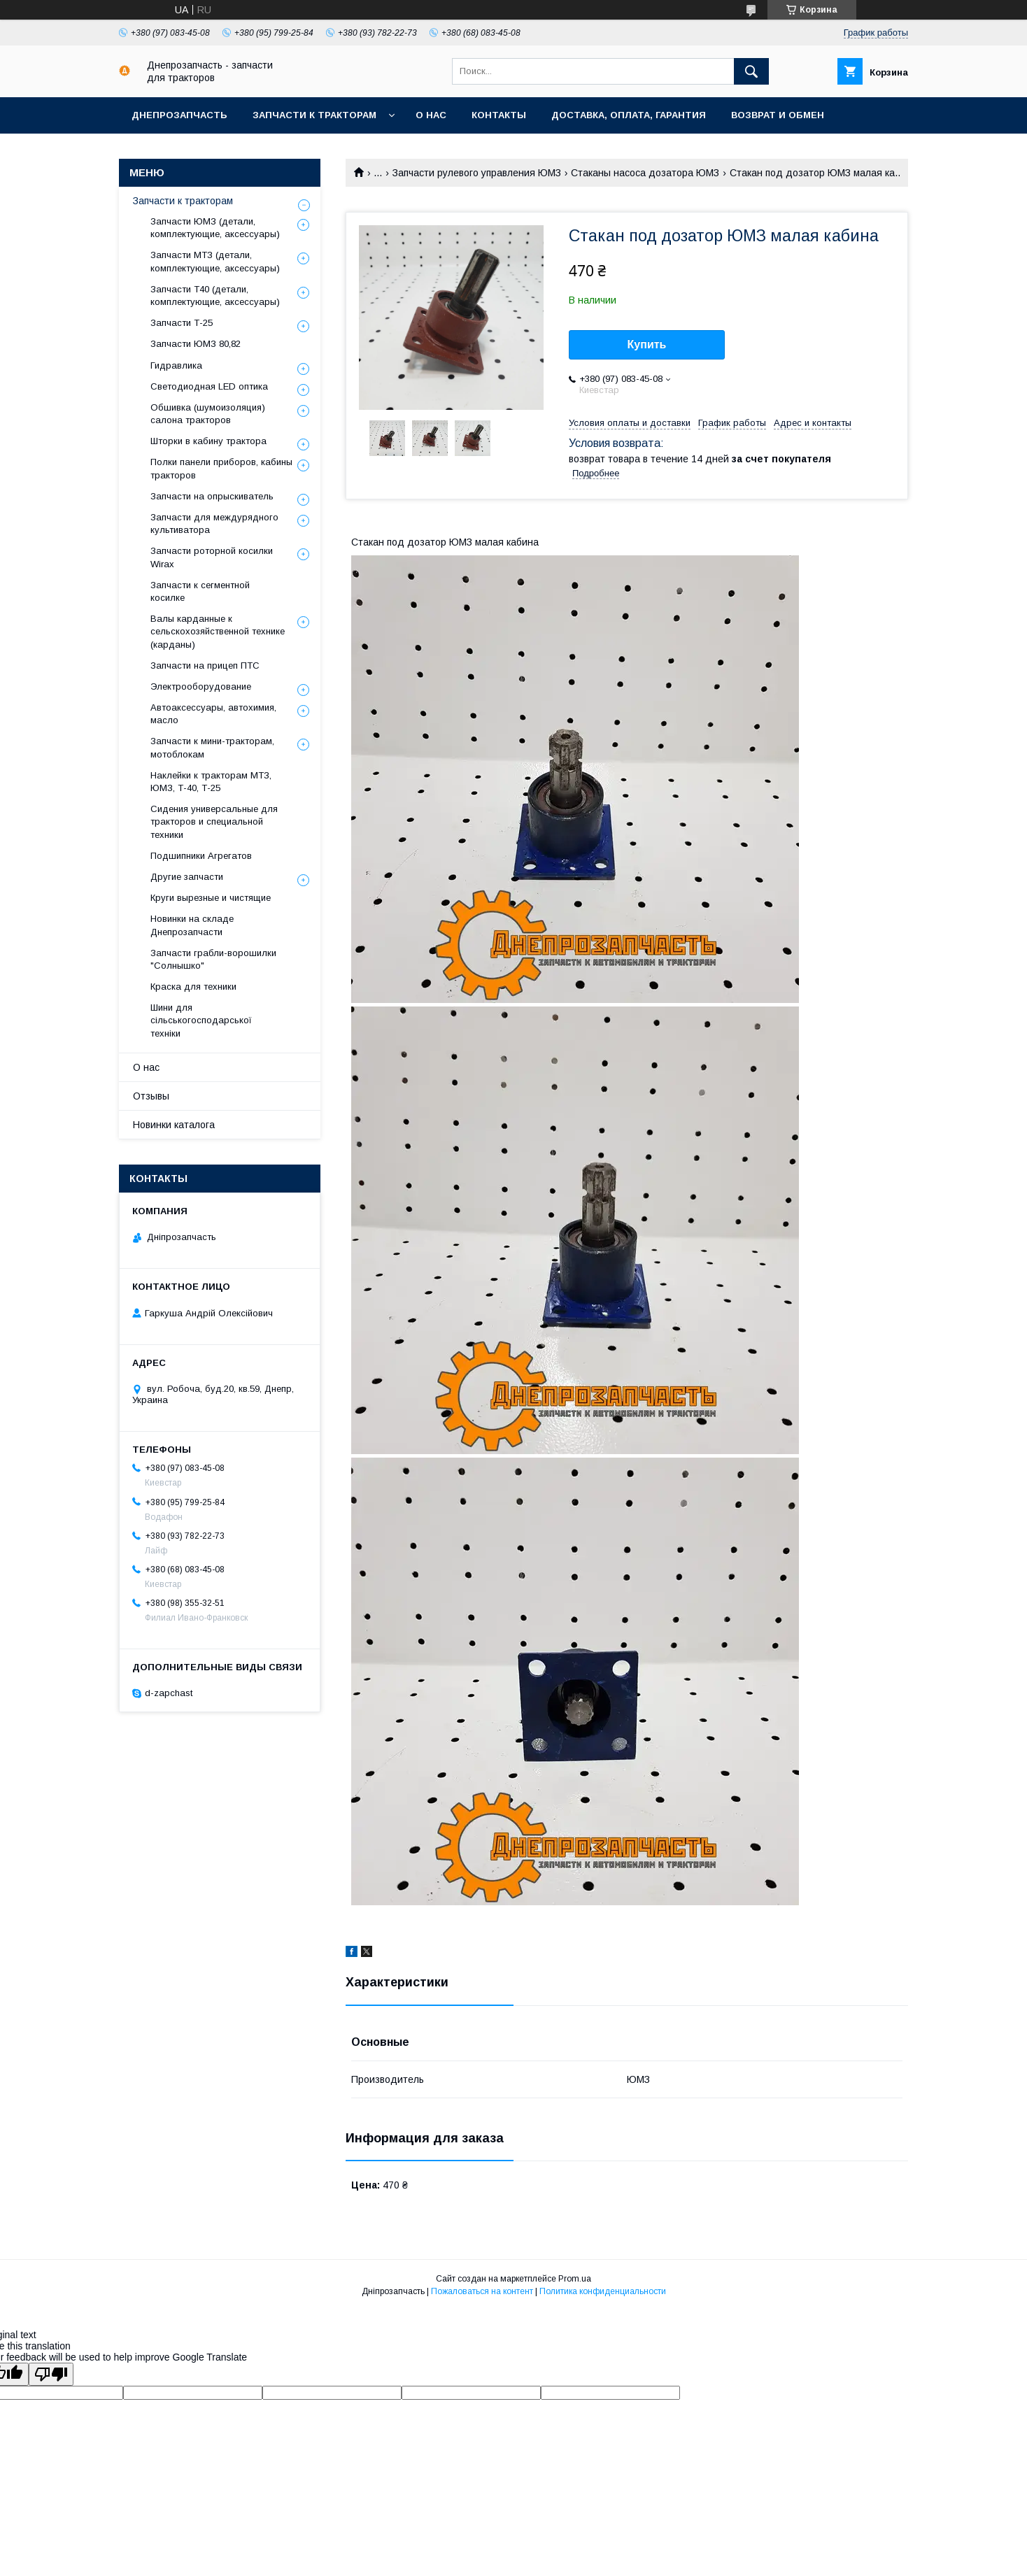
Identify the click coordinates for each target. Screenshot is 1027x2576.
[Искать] (751, 71)
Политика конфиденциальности (602, 2291)
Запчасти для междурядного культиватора (214, 523)
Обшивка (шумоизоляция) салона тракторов (207, 413)
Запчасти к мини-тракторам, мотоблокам (212, 747)
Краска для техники (193, 986)
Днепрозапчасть (179, 115)
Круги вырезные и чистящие (210, 897)
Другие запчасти (186, 876)
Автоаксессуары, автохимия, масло (213, 713)
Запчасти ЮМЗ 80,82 (195, 344)
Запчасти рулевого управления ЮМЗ (476, 172)
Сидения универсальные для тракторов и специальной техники (214, 821)
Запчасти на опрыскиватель (212, 496)
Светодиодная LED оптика (209, 386)
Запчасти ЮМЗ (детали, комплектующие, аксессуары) (215, 227)
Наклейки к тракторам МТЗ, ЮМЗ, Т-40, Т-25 (210, 781)
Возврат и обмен (777, 115)
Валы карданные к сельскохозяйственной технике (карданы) (217, 631)
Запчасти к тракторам (314, 115)
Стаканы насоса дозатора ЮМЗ (645, 172)
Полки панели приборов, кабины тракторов (221, 468)
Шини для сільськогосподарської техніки (201, 1020)
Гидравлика (176, 365)
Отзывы (151, 1096)
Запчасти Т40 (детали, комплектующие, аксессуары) (215, 295)
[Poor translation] (51, 2374)
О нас (431, 115)
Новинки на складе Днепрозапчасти (192, 925)
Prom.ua (574, 2279)
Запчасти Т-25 (181, 323)
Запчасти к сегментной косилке (200, 591)
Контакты (499, 115)
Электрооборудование (200, 686)
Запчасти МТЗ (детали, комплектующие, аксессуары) (215, 261)
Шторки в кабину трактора (208, 441)
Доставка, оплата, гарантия (628, 115)
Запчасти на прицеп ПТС (205, 665)
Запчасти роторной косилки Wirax (211, 557)
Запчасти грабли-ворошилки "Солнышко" (213, 959)
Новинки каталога (174, 1124)
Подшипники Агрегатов (201, 856)
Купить (647, 344)
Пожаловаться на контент (482, 2291)
